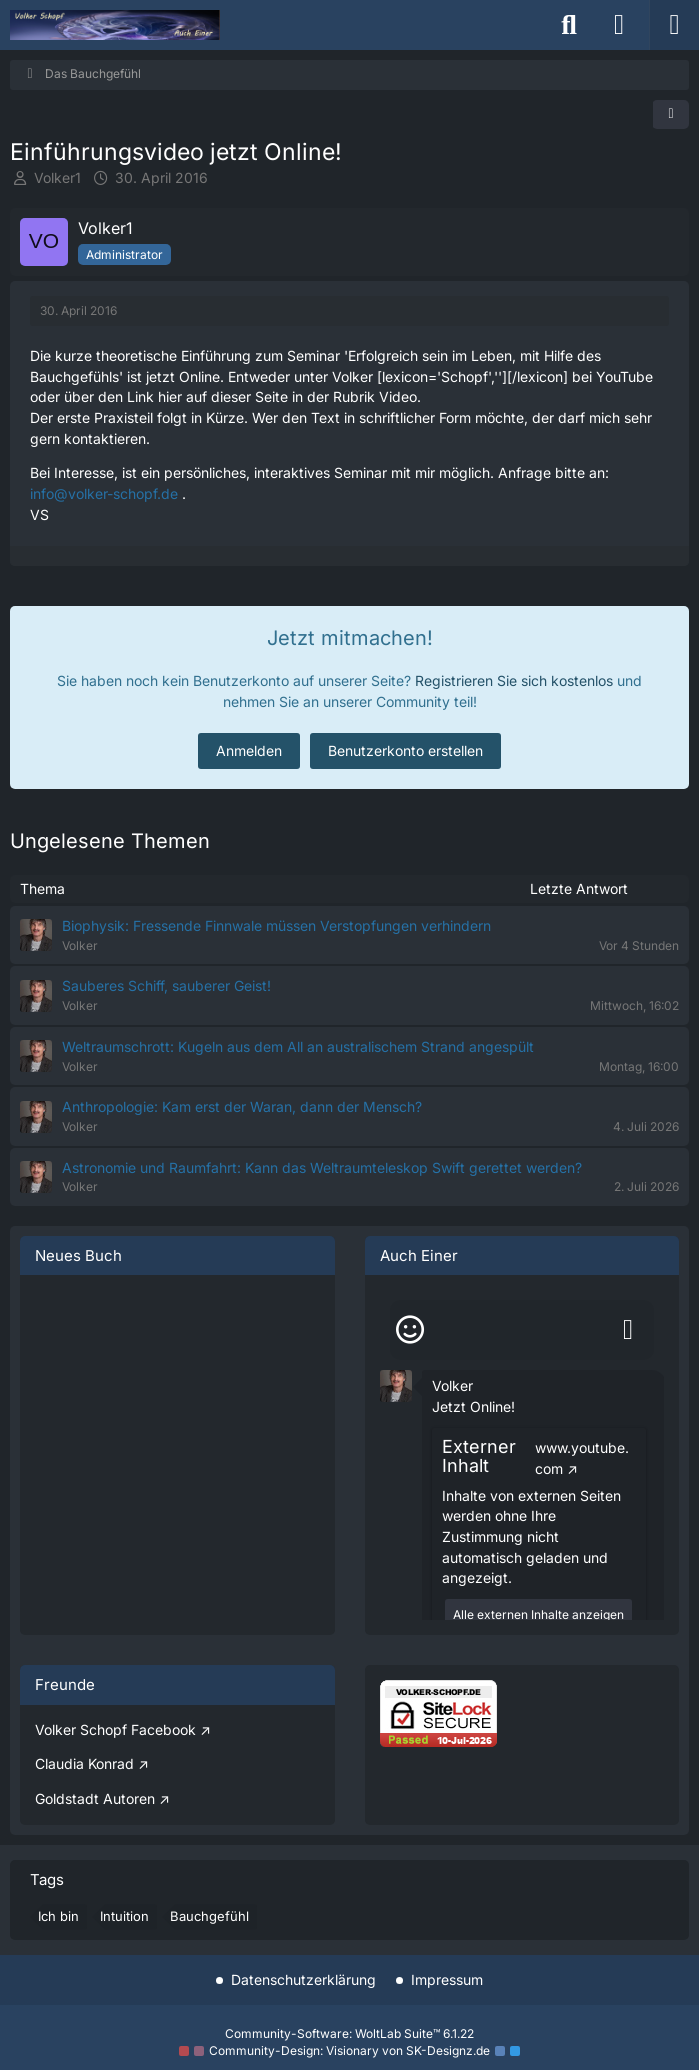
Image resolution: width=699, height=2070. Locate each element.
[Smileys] (410, 1330)
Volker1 (57, 177)
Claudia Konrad (84, 1763)
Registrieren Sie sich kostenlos (514, 680)
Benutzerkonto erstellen (405, 750)
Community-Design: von (349, 2050)
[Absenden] (628, 1330)
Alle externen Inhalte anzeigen (538, 1614)
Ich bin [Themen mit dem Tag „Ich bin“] (58, 1916)
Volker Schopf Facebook (115, 1729)
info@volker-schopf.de (104, 493)
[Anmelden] (619, 25)
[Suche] (569, 25)
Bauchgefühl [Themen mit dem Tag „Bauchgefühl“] (209, 1916)
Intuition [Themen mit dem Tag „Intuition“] (124, 1916)
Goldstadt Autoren (95, 1798)
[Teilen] (671, 114)
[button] (396, 1384)
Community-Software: (349, 2033)
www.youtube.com (582, 1458)
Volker (452, 1385)
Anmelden (249, 750)
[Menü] (674, 25)
